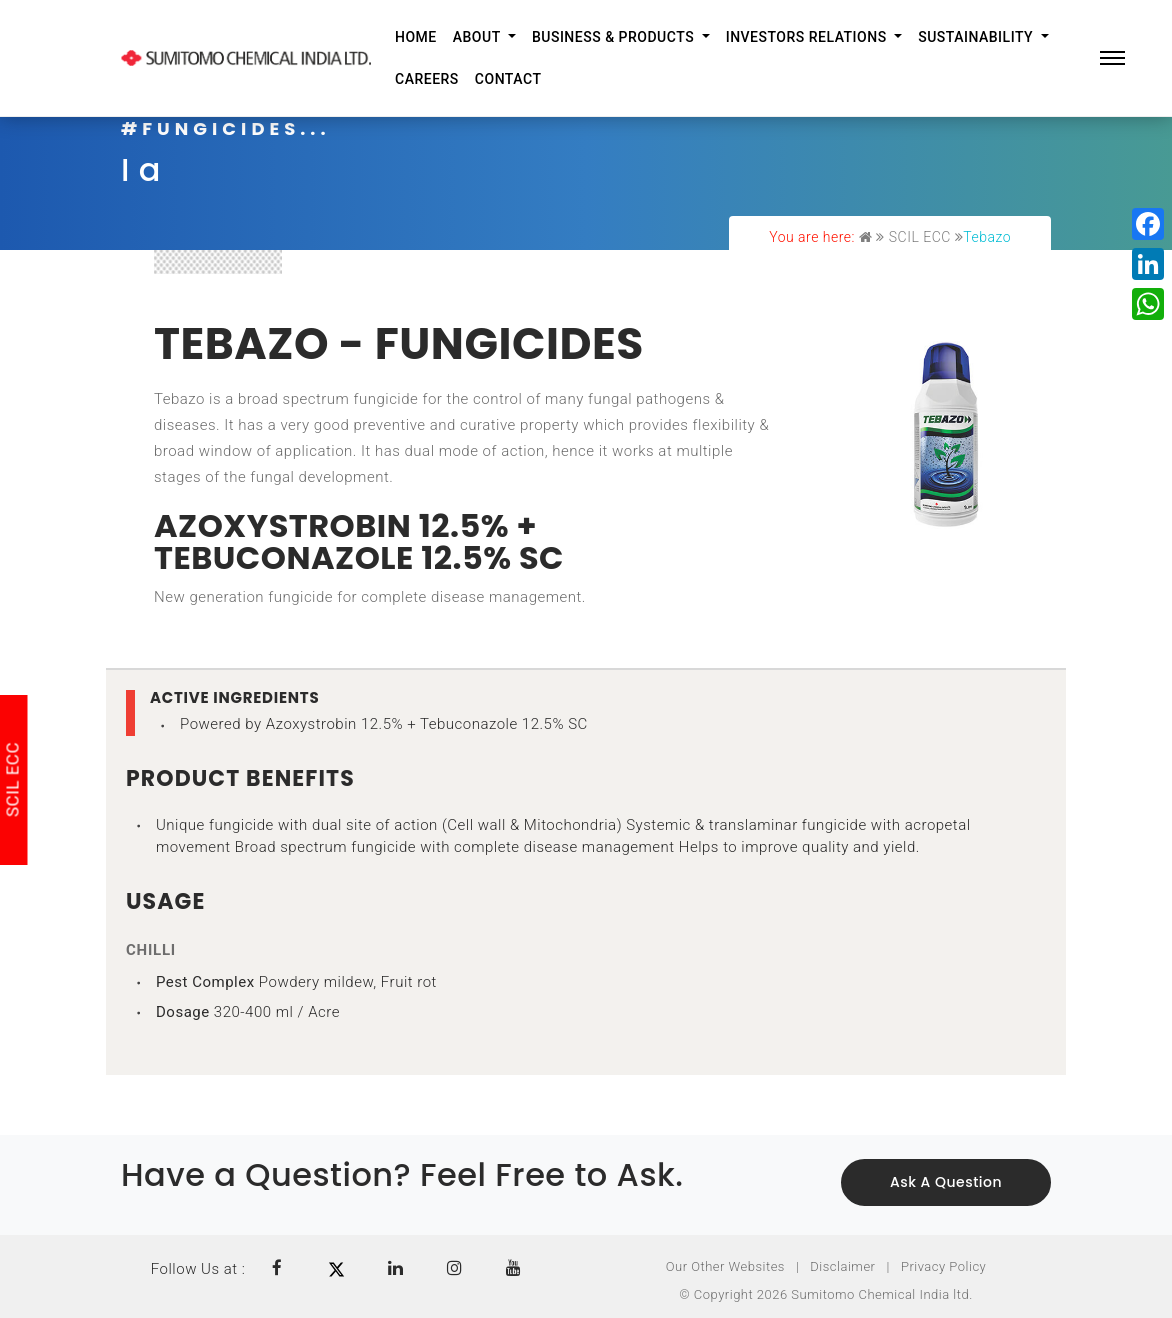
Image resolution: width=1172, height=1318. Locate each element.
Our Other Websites (725, 1266)
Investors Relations (808, 37)
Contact (508, 79)
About (479, 37)
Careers (427, 79)
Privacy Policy (943, 1266)
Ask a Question (946, 1182)
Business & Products (615, 37)
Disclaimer (842, 1266)
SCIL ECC (920, 237)
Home (416, 37)
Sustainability (977, 37)
